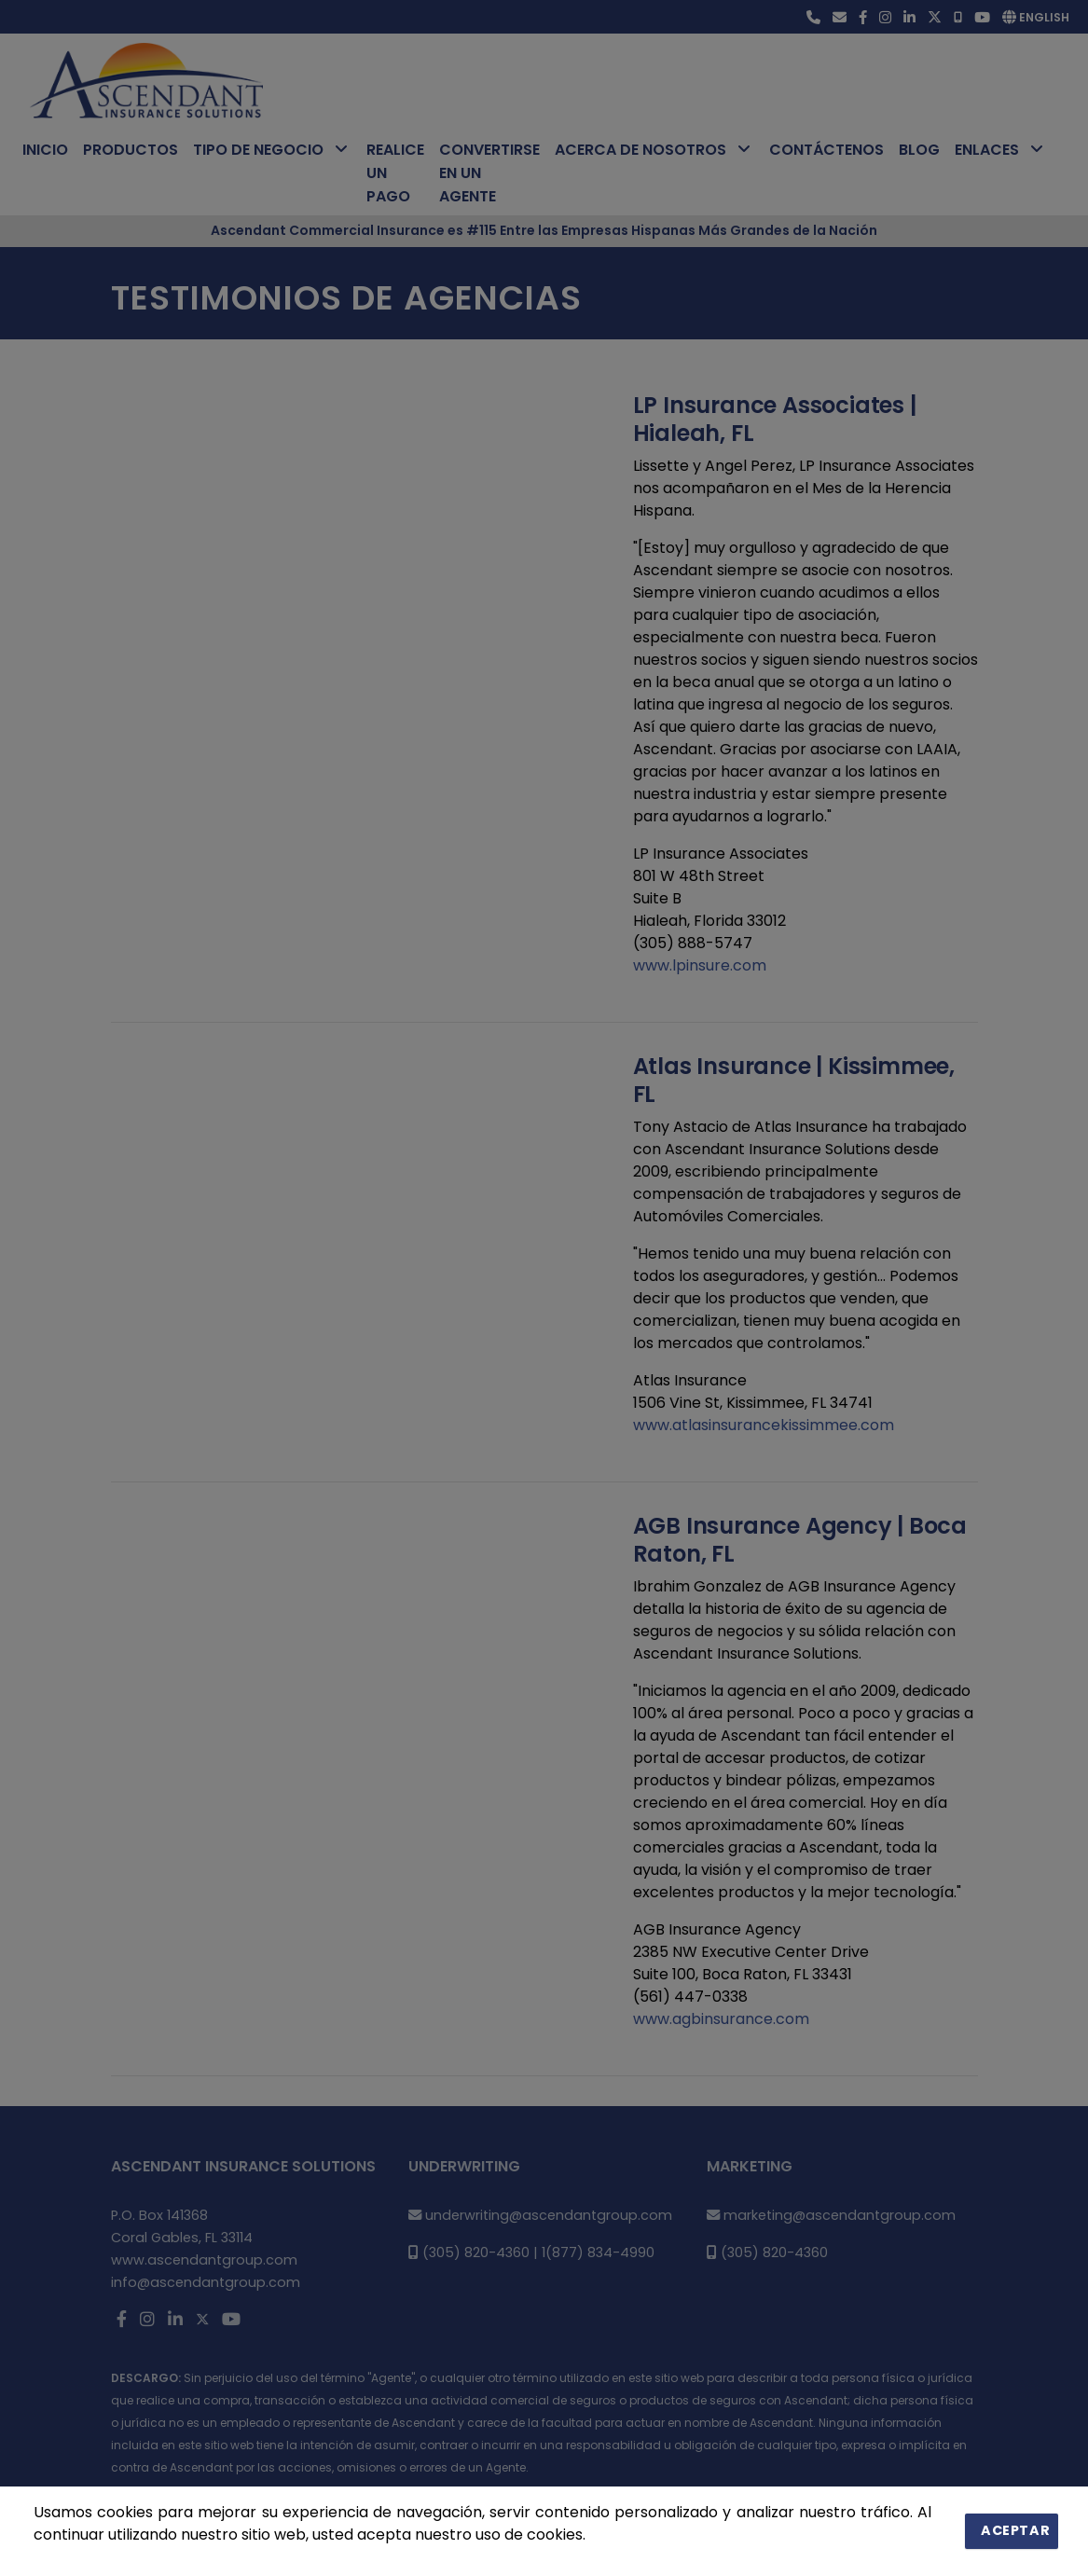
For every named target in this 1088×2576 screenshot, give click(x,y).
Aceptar (1019, 2531)
